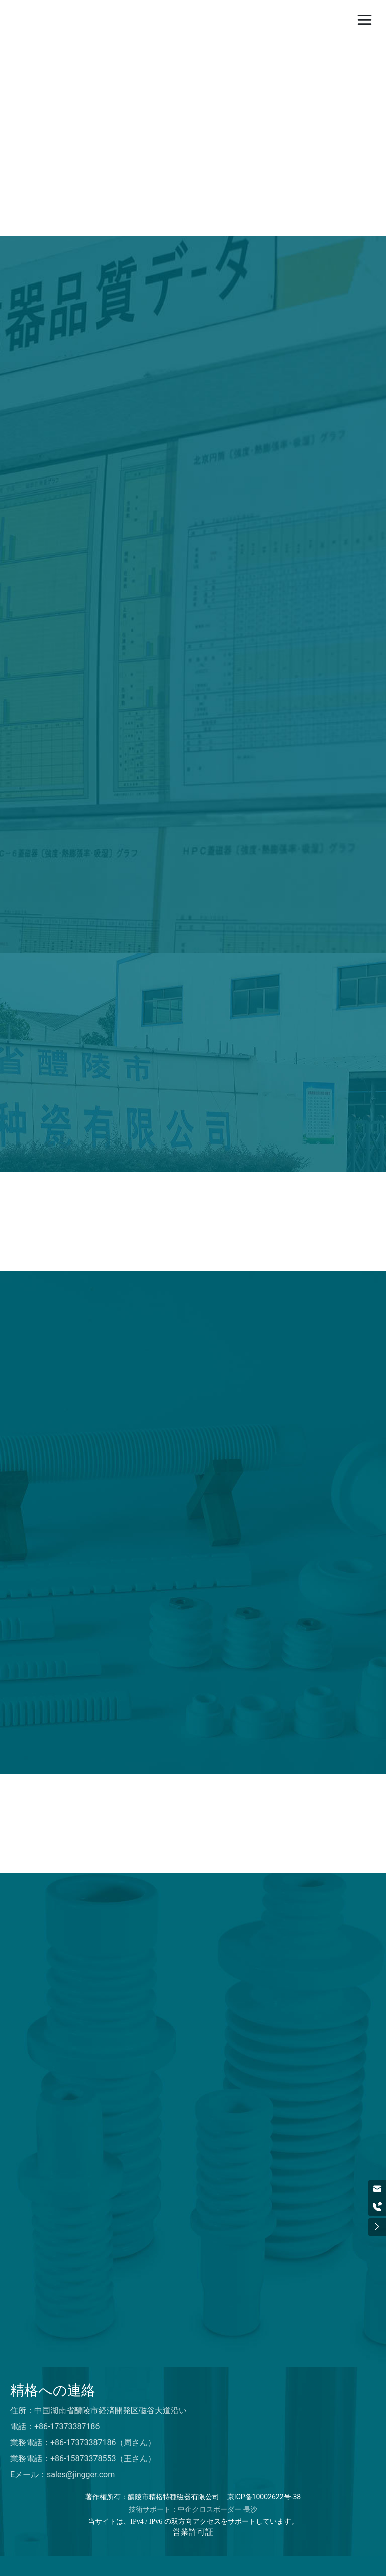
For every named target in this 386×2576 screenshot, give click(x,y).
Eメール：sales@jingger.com (62, 2474)
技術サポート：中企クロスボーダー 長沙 (193, 2509)
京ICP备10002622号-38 (264, 2497)
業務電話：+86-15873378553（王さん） (83, 2458)
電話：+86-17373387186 (55, 2426)
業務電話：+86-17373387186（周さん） (83, 2442)
